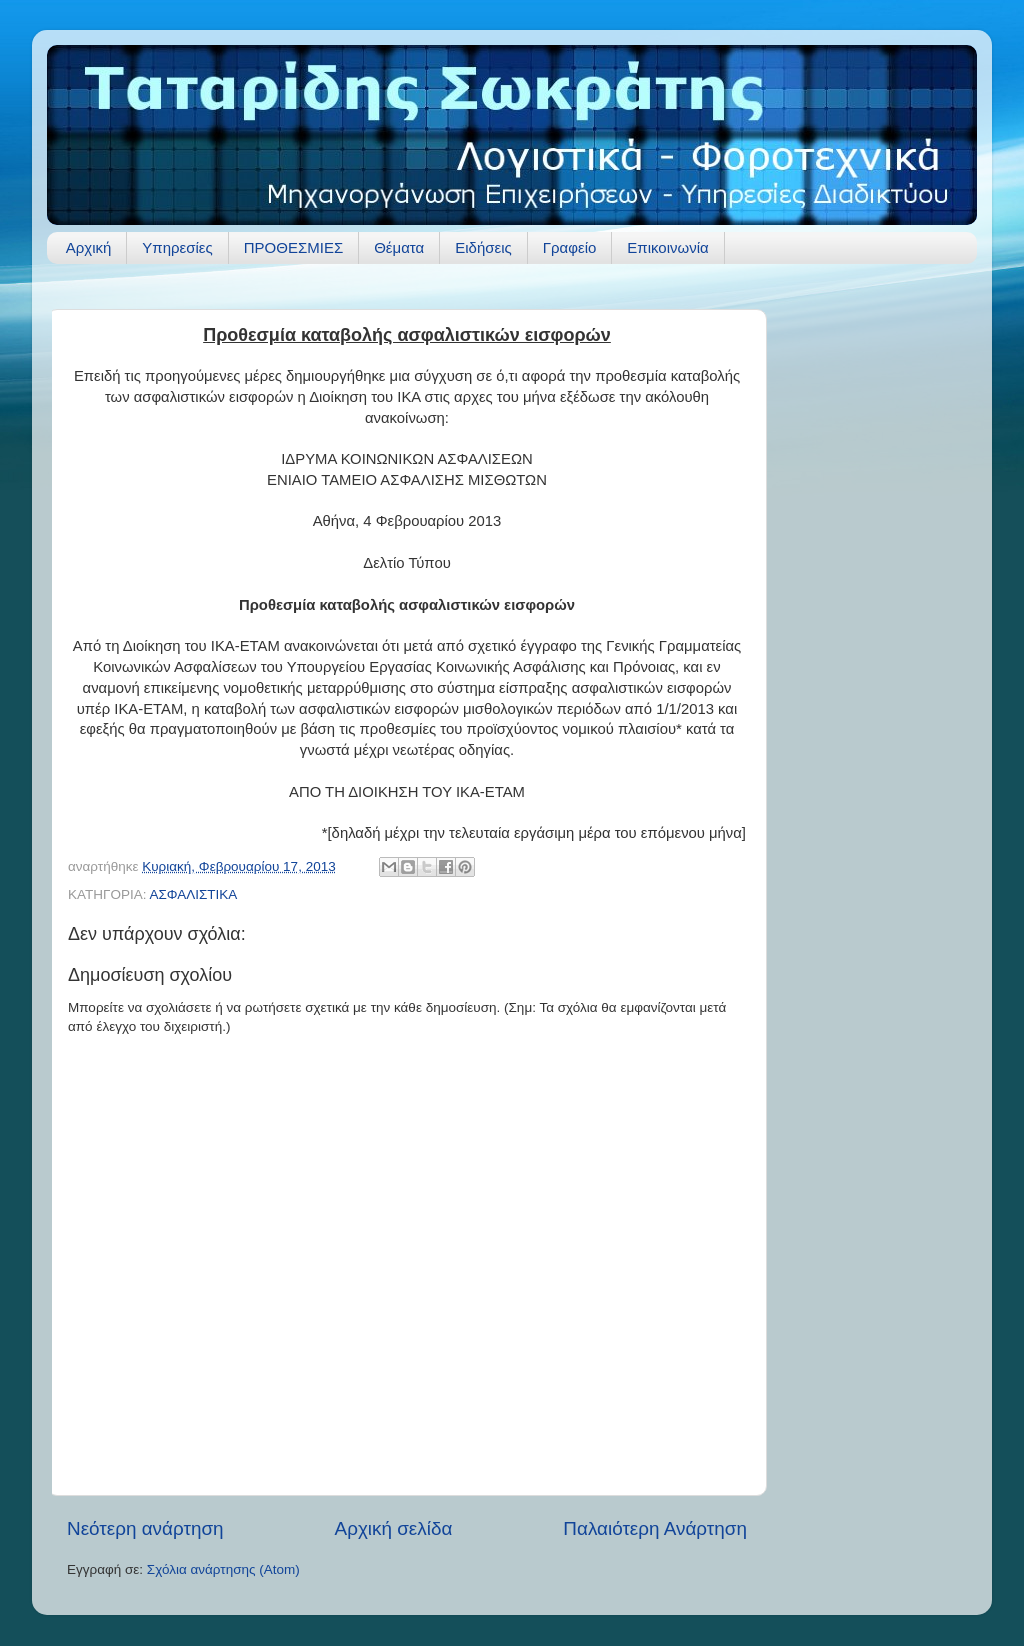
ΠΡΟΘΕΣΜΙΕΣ (293, 247)
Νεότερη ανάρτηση (145, 1528)
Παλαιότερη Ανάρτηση (655, 1528)
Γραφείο (570, 247)
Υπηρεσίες (177, 247)
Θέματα (399, 247)
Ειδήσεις (483, 247)
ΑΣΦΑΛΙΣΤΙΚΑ (193, 894)
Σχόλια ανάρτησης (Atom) (223, 1569)
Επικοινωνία (667, 247)
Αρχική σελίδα (394, 1528)
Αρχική (89, 247)
